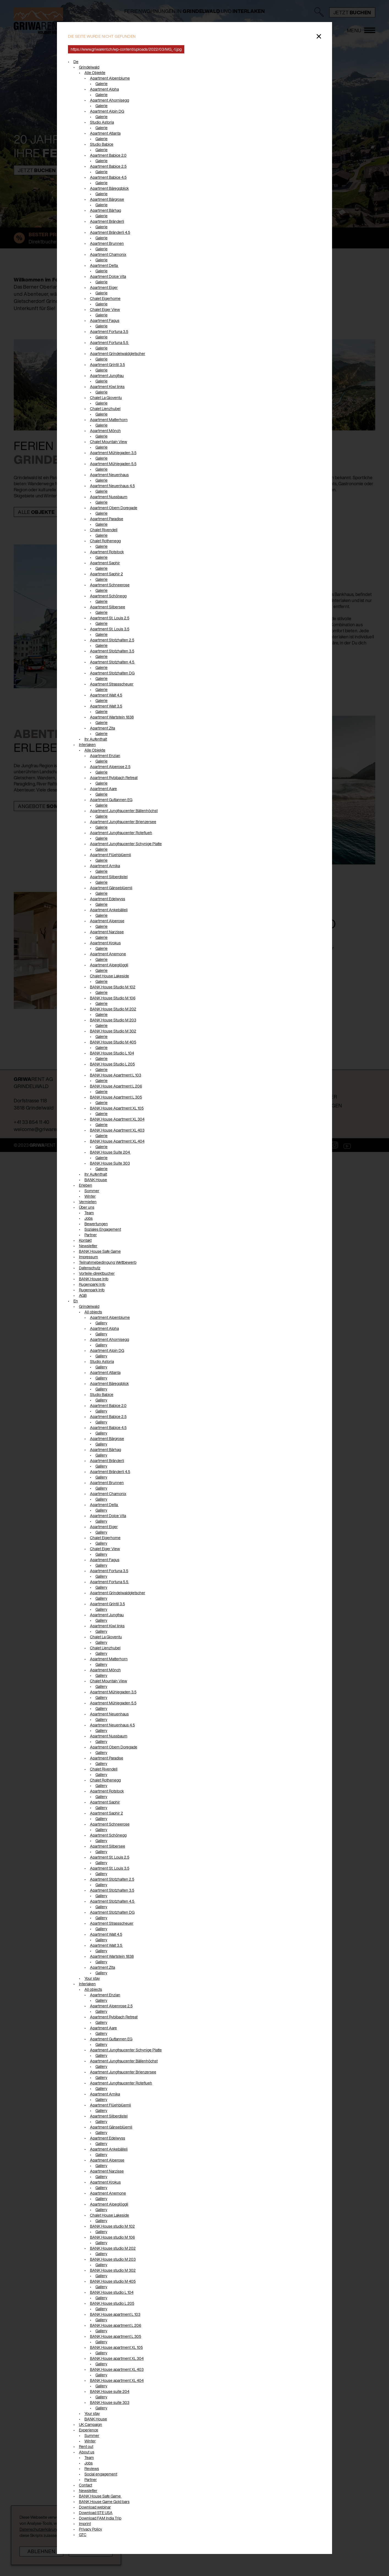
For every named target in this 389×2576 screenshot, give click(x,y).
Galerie (101, 83)
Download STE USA (96, 2512)
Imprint (85, 2523)
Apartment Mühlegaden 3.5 (113, 452)
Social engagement (100, 2474)
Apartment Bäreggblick (109, 188)
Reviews (91, 2468)
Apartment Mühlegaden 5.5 (113, 464)
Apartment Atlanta (105, 133)
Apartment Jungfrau (107, 375)
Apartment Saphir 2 (106, 574)
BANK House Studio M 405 (113, 1042)
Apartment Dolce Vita (108, 276)
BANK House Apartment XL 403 (117, 1130)
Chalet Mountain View (108, 441)
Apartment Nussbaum (108, 497)
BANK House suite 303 (109, 2402)
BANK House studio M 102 (112, 2226)
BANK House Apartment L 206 (116, 1086)
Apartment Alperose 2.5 (110, 766)
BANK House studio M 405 (113, 2281)
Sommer (91, 1191)
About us (86, 2452)
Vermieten (88, 1202)
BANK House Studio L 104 (112, 1053)
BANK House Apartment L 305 (116, 1097)
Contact (85, 2485)
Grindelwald (89, 67)
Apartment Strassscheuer (111, 684)
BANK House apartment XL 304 (117, 2358)
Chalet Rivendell (103, 530)
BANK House (95, 1180)
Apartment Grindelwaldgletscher (117, 353)
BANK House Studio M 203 (113, 1020)
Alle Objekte (94, 72)
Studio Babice (101, 144)
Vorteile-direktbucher (97, 1273)
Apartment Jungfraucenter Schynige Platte (126, 844)
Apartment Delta (104, 265)
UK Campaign (90, 2424)
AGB (83, 1295)
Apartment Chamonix (108, 254)
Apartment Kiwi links (107, 386)
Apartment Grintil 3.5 (107, 364)
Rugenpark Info (92, 1290)
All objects (93, 1312)
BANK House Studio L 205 (112, 1064)
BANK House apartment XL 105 (116, 2347)
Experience (88, 2430)
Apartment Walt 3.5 (106, 706)
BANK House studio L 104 (111, 2292)
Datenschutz (89, 1268)
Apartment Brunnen (107, 243)
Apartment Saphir (105, 563)
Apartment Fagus (104, 320)
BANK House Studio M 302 (113, 1031)
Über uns (86, 1207)
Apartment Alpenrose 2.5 (111, 2006)
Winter (90, 1196)
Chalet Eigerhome (105, 298)
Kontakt (85, 1240)
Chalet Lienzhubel (105, 408)
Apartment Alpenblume (110, 78)
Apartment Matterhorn (109, 419)
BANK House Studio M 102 (112, 987)
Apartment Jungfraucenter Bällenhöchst (124, 811)
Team (89, 1213)
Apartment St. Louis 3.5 (109, 629)
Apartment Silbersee (107, 607)
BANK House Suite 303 (110, 1163)
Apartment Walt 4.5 (106, 695)
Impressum (88, 1257)
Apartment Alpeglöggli (109, 965)
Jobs (88, 1218)
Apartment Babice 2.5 (108, 166)
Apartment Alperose (107, 921)
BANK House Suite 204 (110, 1152)
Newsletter (88, 1246)
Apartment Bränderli (107, 221)
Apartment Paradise (106, 519)
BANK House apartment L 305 (115, 2336)
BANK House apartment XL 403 (117, 2369)
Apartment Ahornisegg (109, 100)
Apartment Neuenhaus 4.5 (112, 486)
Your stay (92, 1978)
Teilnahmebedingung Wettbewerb (107, 1262)
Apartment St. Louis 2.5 (109, 618)
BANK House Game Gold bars (104, 2501)
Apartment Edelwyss (107, 899)
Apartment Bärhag (105, 210)
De (75, 61)
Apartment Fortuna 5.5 (109, 342)
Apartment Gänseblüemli (111, 888)
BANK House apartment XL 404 (117, 2380)
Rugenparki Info (92, 1284)
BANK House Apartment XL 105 (117, 1108)
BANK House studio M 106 (112, 2237)
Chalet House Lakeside (109, 976)
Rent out (86, 2446)
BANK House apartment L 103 (115, 2314)
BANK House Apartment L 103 (115, 1075)
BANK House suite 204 (109, 2391)
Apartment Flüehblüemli (110, 855)
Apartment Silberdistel (109, 877)
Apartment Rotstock (107, 552)
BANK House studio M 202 (113, 2248)
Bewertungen (96, 1224)
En (75, 1301)
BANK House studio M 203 (113, 2259)
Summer (91, 2435)
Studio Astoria (102, 122)
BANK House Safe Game (100, 1251)
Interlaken (87, 744)
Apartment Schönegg (108, 596)
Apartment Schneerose (110, 585)
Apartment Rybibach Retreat (114, 777)
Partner (90, 1235)
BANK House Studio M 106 (112, 998)
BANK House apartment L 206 (115, 2325)
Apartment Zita (102, 728)
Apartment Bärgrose (107, 199)
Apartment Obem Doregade (113, 508)
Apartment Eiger (104, 287)
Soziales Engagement (102, 1229)
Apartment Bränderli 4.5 (110, 232)
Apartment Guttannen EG (111, 799)
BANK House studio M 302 (113, 2270)
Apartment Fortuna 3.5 (109, 331)
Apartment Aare (103, 788)
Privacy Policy (90, 2529)
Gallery (101, 1323)
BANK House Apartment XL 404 (117, 1141)
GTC (82, 2534)
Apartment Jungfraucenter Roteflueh (121, 833)
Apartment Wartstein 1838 (112, 717)
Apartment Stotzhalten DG (112, 673)
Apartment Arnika (105, 866)
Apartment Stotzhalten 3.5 (112, 651)
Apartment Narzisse (107, 932)
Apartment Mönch (105, 430)
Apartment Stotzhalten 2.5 (112, 640)
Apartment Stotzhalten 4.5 (112, 662)
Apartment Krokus (105, 943)
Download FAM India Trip (100, 2518)
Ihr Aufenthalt (95, 739)
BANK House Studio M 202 (113, 1009)
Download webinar (95, 2507)
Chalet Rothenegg (105, 541)
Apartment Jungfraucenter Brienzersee (123, 822)
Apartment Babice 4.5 (108, 177)
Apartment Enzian (105, 755)
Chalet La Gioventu (106, 397)
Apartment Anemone (108, 954)
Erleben (85, 1185)
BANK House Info (93, 1279)
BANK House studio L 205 (112, 2303)
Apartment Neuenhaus (109, 475)
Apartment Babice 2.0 (108, 155)
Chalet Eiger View (105, 309)
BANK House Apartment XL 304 (117, 1119)
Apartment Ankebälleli (109, 910)
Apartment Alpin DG (107, 111)
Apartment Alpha (104, 89)
